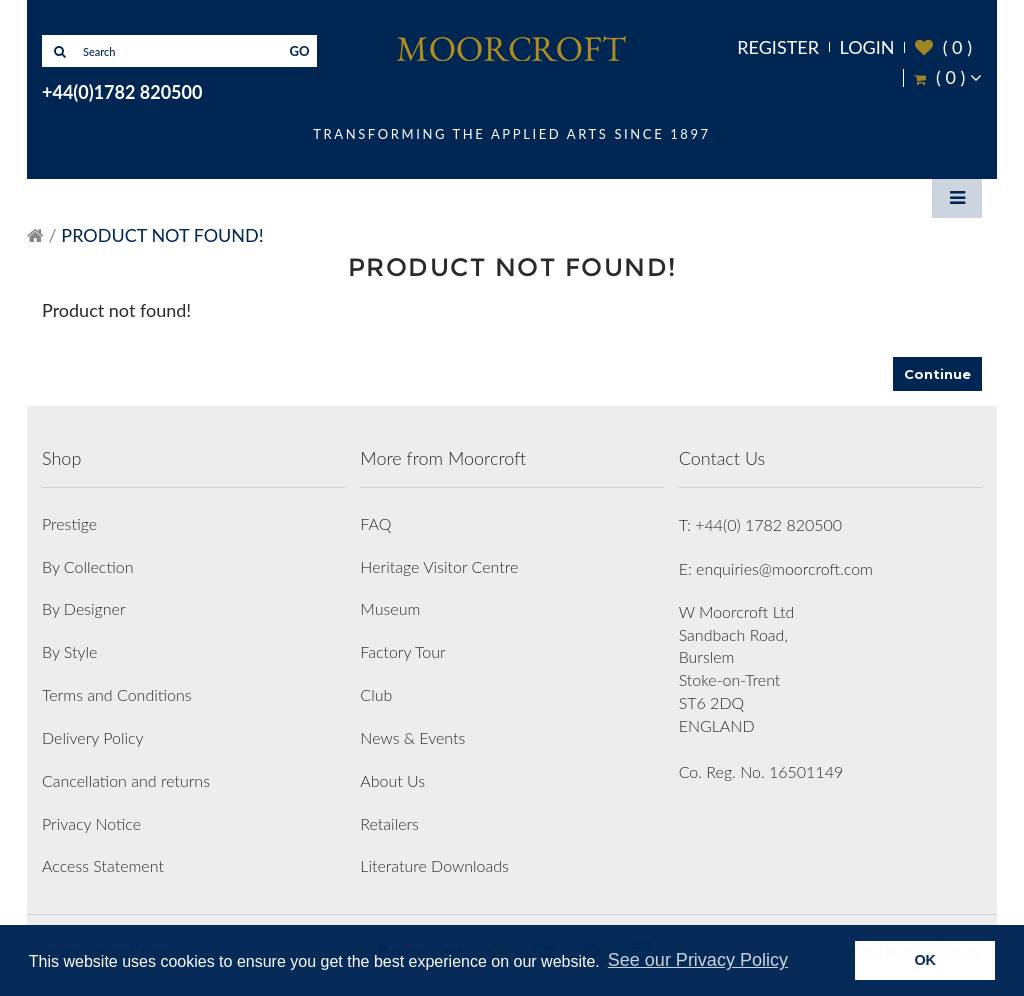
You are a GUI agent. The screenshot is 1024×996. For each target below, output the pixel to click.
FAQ (375, 523)
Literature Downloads (434, 865)
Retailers (389, 823)
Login (867, 47)
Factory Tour (402, 651)
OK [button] (925, 960)
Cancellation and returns (126, 780)
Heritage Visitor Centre (439, 566)
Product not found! (162, 235)
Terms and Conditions (117, 694)
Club (376, 694)
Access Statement (103, 865)
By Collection (87, 566)
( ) (943, 47)
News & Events (412, 737)
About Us (392, 780)
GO (300, 51)
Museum (390, 608)
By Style (69, 651)
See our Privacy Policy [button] (698, 960)
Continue (937, 374)
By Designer (84, 608)
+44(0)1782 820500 (122, 92)
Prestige (69, 523)
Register (778, 47)
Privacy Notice (91, 823)
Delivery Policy (93, 737)
